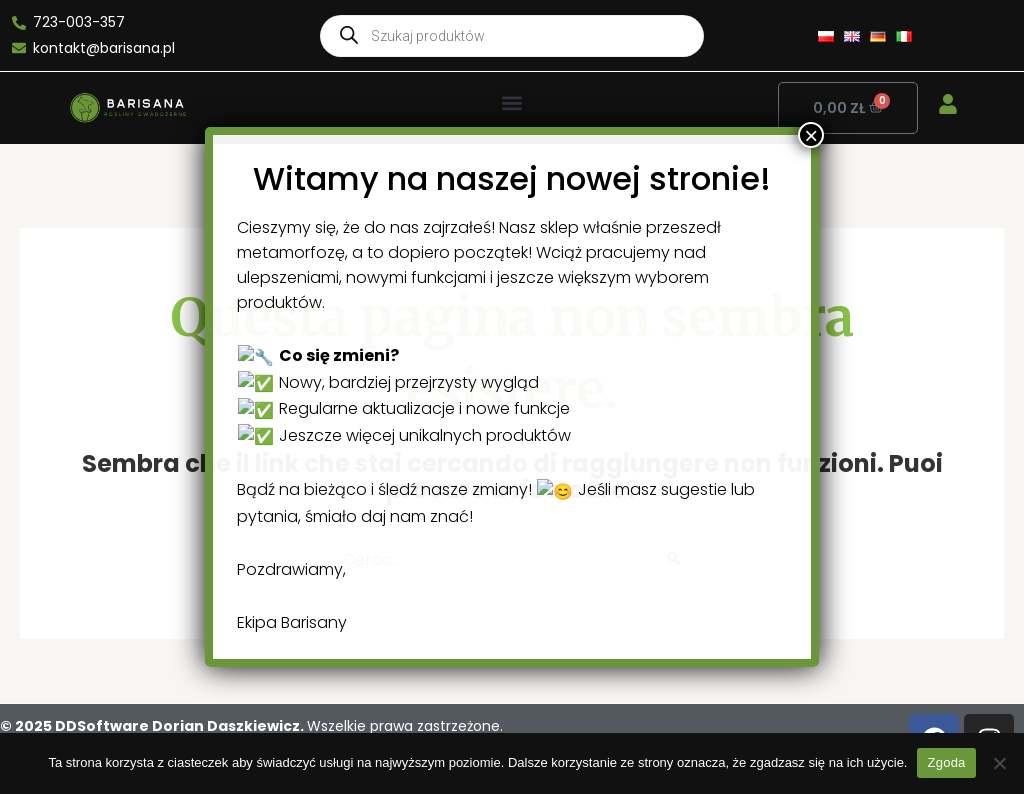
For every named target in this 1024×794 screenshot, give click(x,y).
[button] (512, 103)
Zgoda (946, 762)
